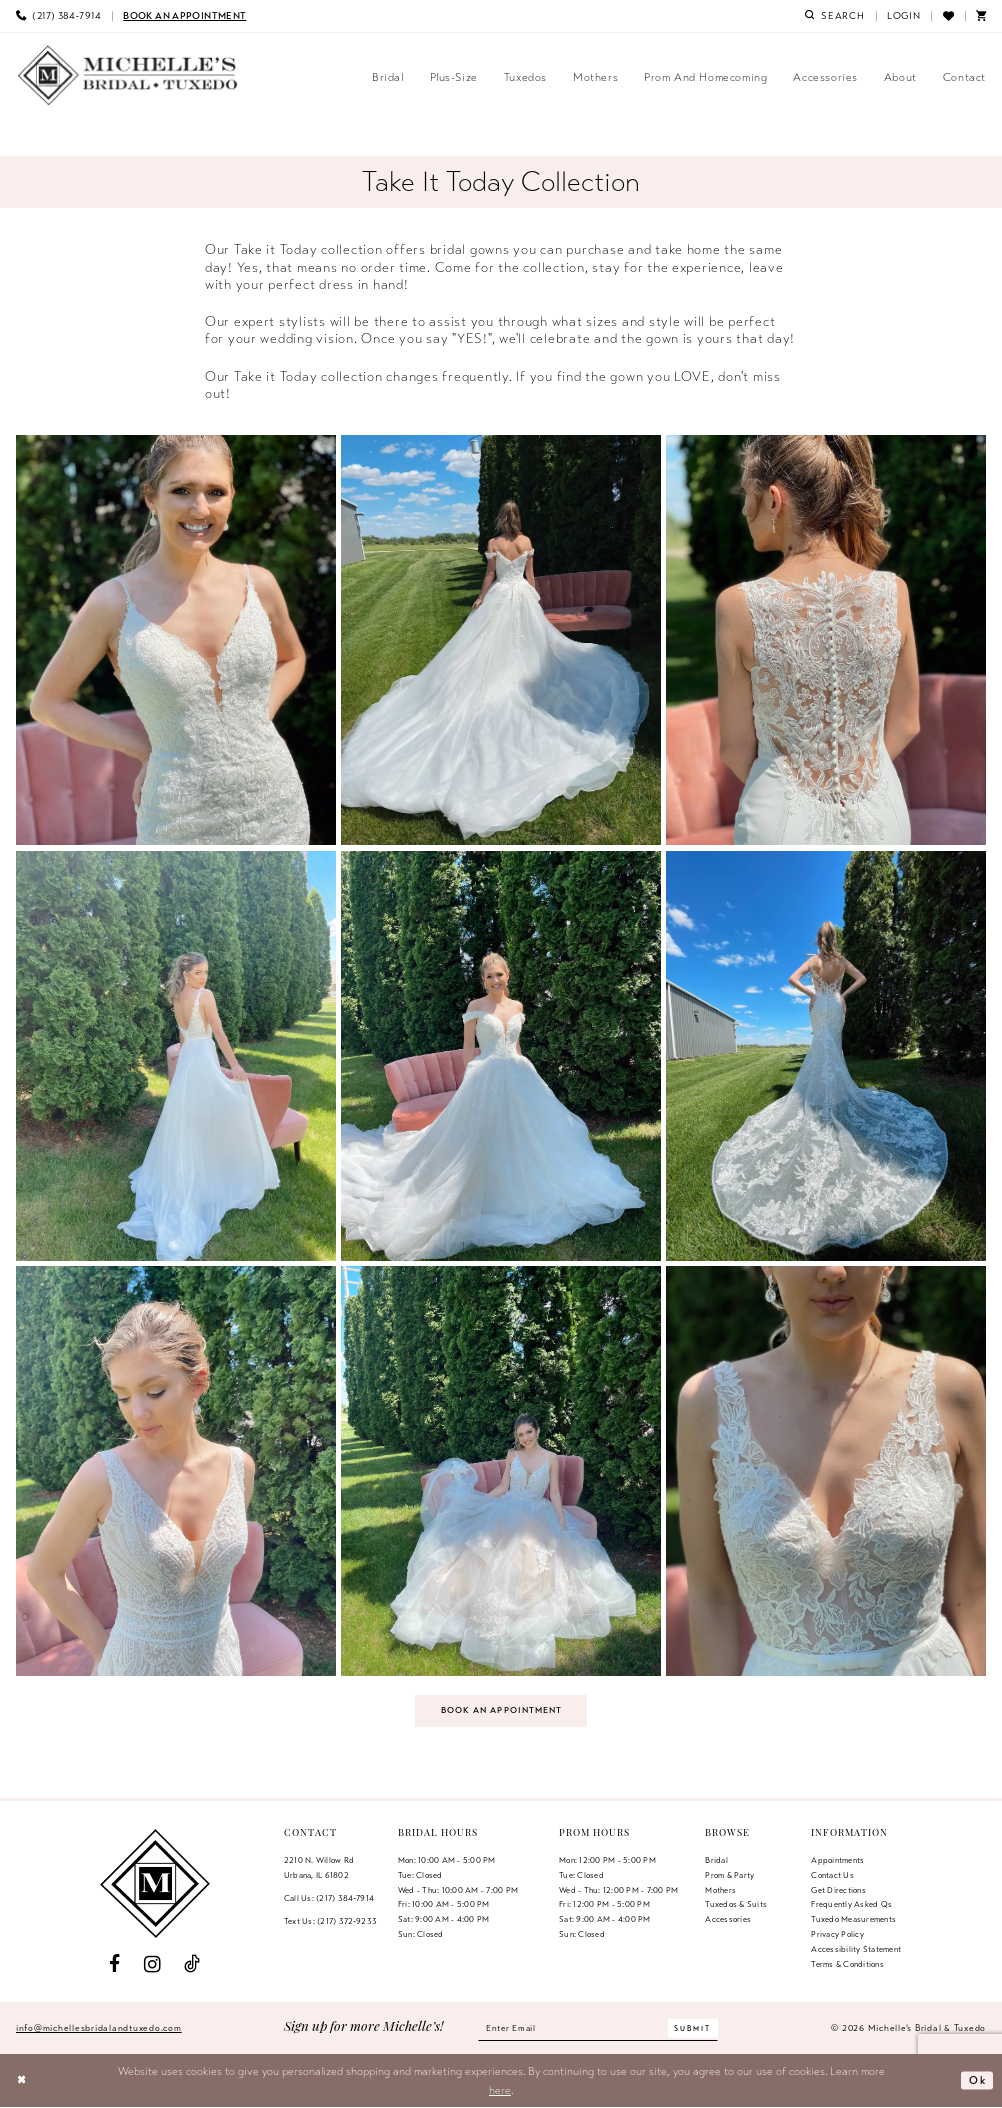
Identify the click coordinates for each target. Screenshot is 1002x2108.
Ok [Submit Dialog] (977, 2081)
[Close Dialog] (22, 2082)
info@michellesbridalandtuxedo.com (99, 2029)
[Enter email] (598, 2029)
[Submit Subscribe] (697, 2029)
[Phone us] (58, 16)
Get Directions (838, 1891)
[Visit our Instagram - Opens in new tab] (152, 1965)
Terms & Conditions (847, 1965)
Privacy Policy (837, 1936)
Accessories (728, 1921)
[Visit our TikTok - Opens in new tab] (192, 1965)
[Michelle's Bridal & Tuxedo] (128, 75)
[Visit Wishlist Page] (947, 16)
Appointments (837, 1861)
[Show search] (835, 16)
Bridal (716, 1861)
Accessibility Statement (856, 1950)
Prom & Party (729, 1876)
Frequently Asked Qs (851, 1906)
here (500, 2091)
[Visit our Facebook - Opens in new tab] (114, 1965)
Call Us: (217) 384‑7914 (329, 1899)
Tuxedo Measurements (853, 1921)
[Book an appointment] (184, 16)
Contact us (832, 1876)
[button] (904, 16)
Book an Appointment (501, 1711)
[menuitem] (58, 16)
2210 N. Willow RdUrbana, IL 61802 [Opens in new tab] (319, 1868)
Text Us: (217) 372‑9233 (330, 1922)
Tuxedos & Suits (736, 1906)
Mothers (720, 1891)
